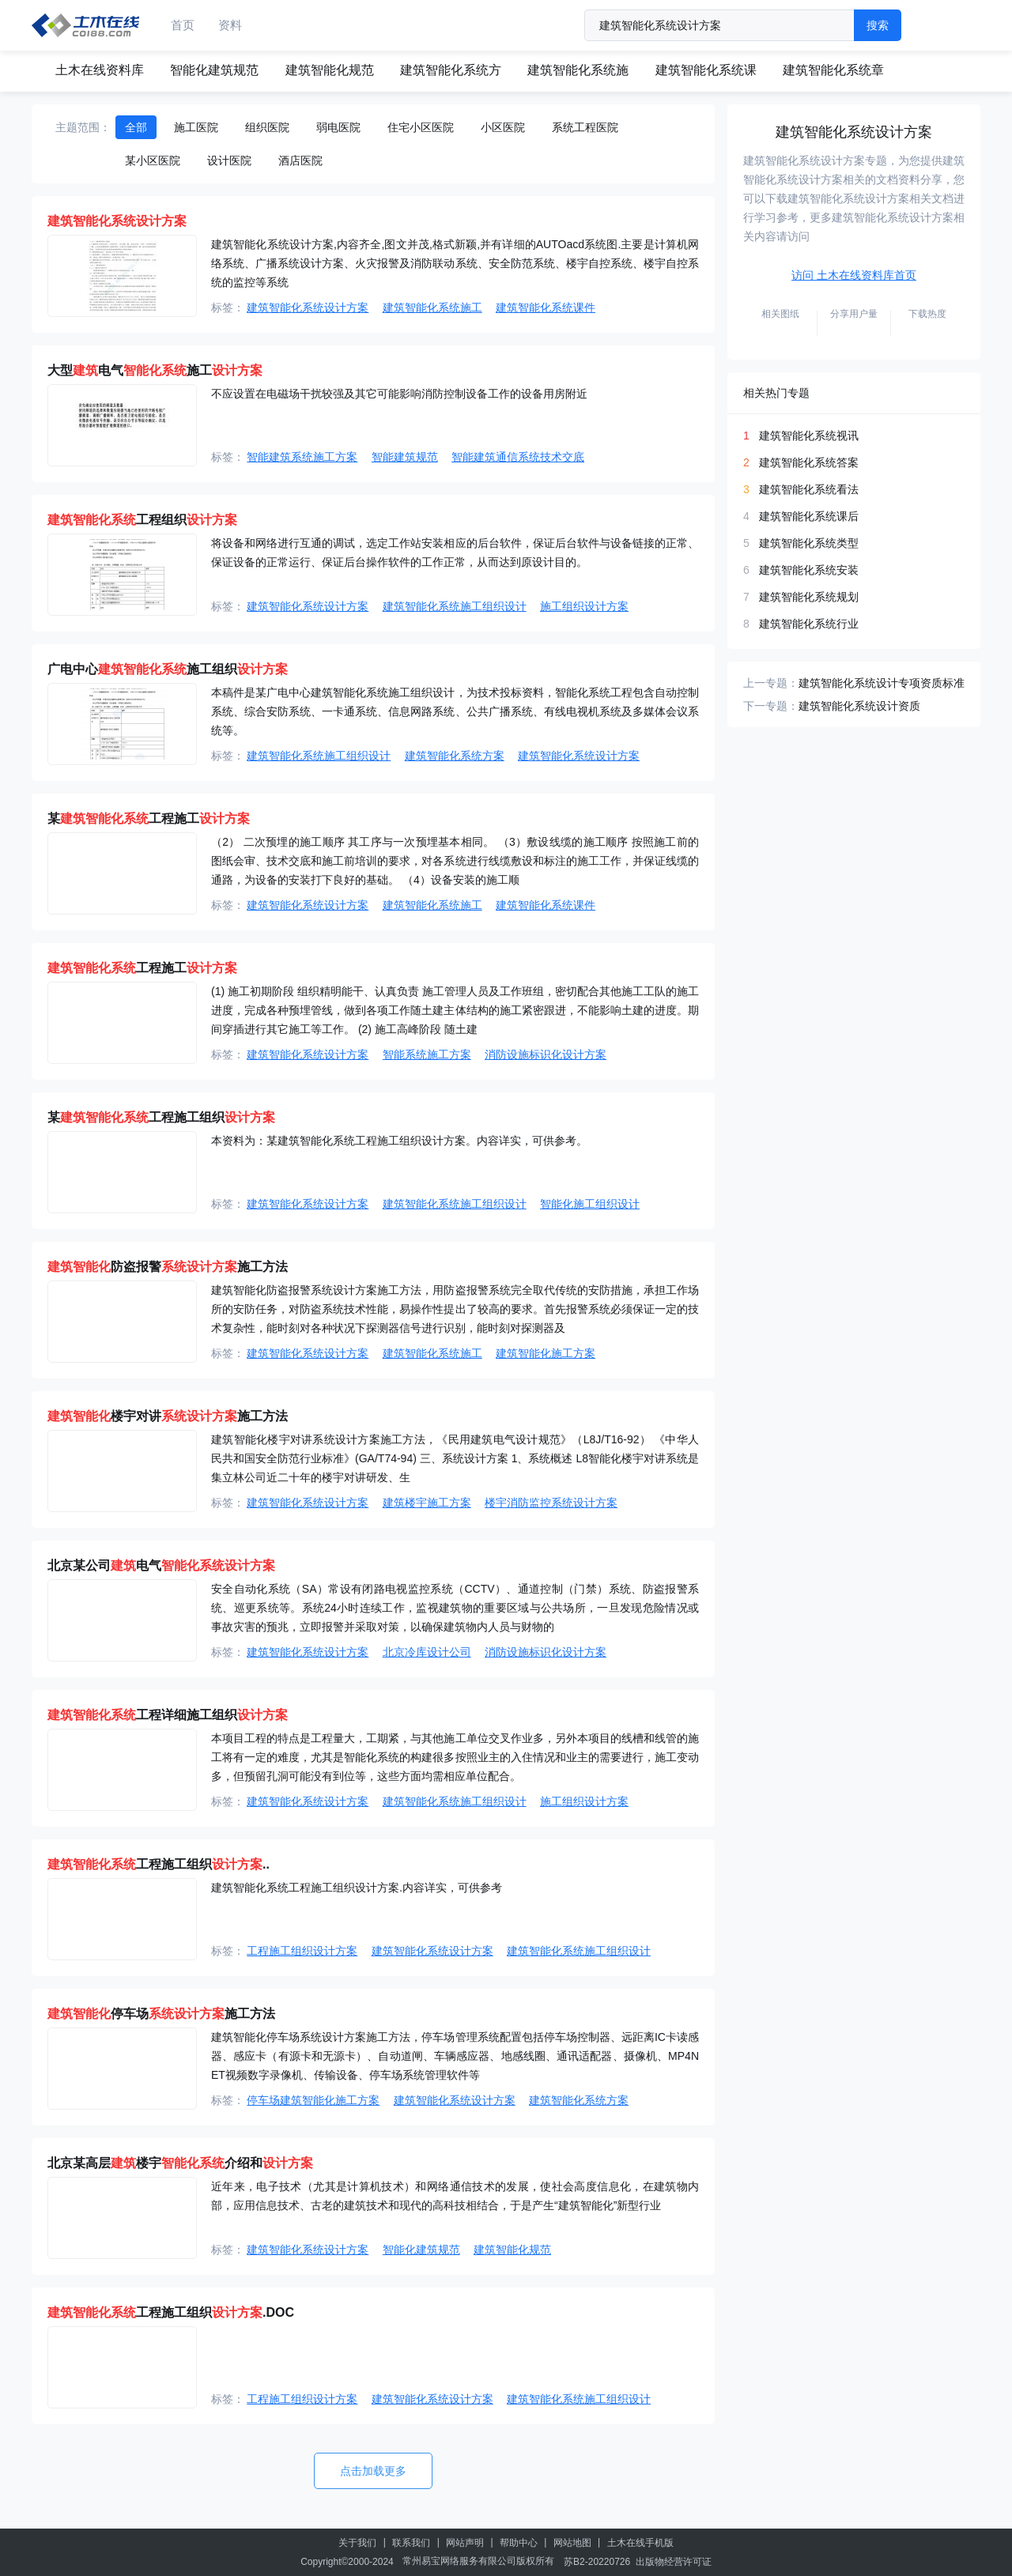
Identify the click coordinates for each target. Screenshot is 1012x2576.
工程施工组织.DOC (170, 2312)
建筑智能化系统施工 (432, 307)
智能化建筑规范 (214, 70)
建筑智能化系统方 (450, 70)
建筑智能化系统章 (833, 70)
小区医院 (503, 127)
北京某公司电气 (161, 1565)
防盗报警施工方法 (167, 1266)
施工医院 (196, 127)
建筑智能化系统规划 (809, 596)
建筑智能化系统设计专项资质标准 (882, 683)
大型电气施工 (154, 370)
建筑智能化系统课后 (809, 516)
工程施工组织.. (158, 1864)
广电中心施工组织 (167, 669)
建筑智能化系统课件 (545, 307)
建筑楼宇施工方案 (427, 1502)
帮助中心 (519, 2542)
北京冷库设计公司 (427, 1652)
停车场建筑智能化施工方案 (313, 2100)
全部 (136, 127)
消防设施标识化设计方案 (545, 1054)
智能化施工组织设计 (590, 1203)
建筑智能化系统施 (578, 70)
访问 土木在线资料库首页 (853, 275)
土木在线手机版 (640, 2542)
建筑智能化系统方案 (454, 755)
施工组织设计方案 (584, 606)
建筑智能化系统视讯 (809, 435)
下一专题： (771, 706)
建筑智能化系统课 (706, 70)
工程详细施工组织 (167, 1715)
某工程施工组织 (161, 1117)
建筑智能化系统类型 (809, 543)
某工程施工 (148, 818)
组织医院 (267, 127)
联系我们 (411, 2542)
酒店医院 (300, 160)
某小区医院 (152, 160)
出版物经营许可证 (674, 2561)
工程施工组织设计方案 (302, 1950)
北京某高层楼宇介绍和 (180, 2163)
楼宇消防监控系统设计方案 (551, 1502)
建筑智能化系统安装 (809, 570)
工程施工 (142, 968)
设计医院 (229, 160)
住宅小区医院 (420, 127)
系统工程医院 (585, 127)
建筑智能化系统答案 (809, 462)
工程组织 (142, 519)
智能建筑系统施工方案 (302, 457)
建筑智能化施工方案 (545, 1353)
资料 (230, 25)
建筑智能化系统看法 (809, 489)
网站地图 (572, 2542)
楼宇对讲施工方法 (167, 1416)
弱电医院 (338, 127)
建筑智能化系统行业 (809, 623)
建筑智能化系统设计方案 (307, 307)
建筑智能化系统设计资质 (859, 706)
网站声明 (465, 2542)
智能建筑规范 (405, 457)
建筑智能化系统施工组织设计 (455, 606)
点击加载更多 (373, 2471)
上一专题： (771, 683)
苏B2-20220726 (597, 2561)
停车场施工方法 (161, 2013)
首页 (182, 25)
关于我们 (357, 2542)
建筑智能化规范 (329, 70)
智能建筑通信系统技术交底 (517, 457)
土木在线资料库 (99, 70)
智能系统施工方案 (427, 1054)
